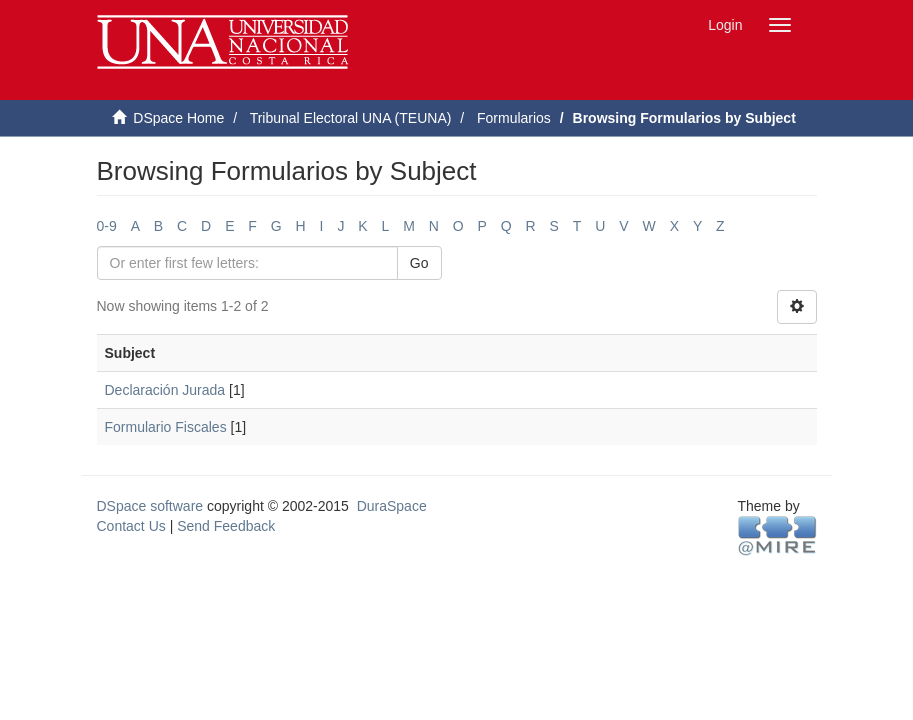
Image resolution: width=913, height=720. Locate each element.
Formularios (514, 118)
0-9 (107, 226)
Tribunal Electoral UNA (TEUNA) (351, 118)
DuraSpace (392, 506)
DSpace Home (178, 118)
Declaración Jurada (165, 390)
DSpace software (150, 506)
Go (419, 263)
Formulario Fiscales (166, 427)
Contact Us (131, 526)
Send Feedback (226, 526)
